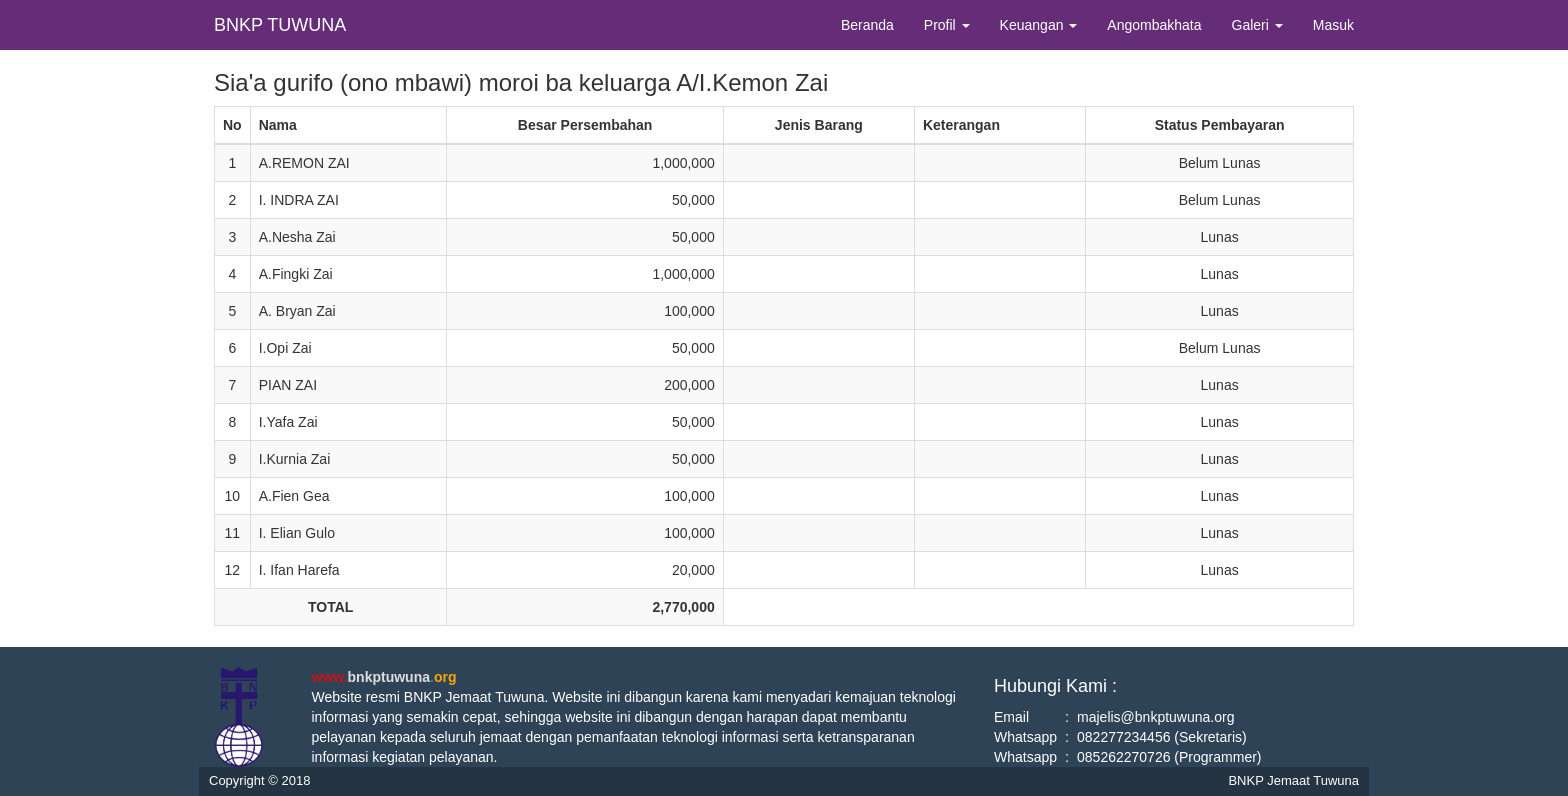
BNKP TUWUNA (280, 25)
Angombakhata (1154, 25)
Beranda (867, 25)
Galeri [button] (1257, 25)
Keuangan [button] (1039, 25)
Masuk (1333, 25)
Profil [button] (947, 25)
